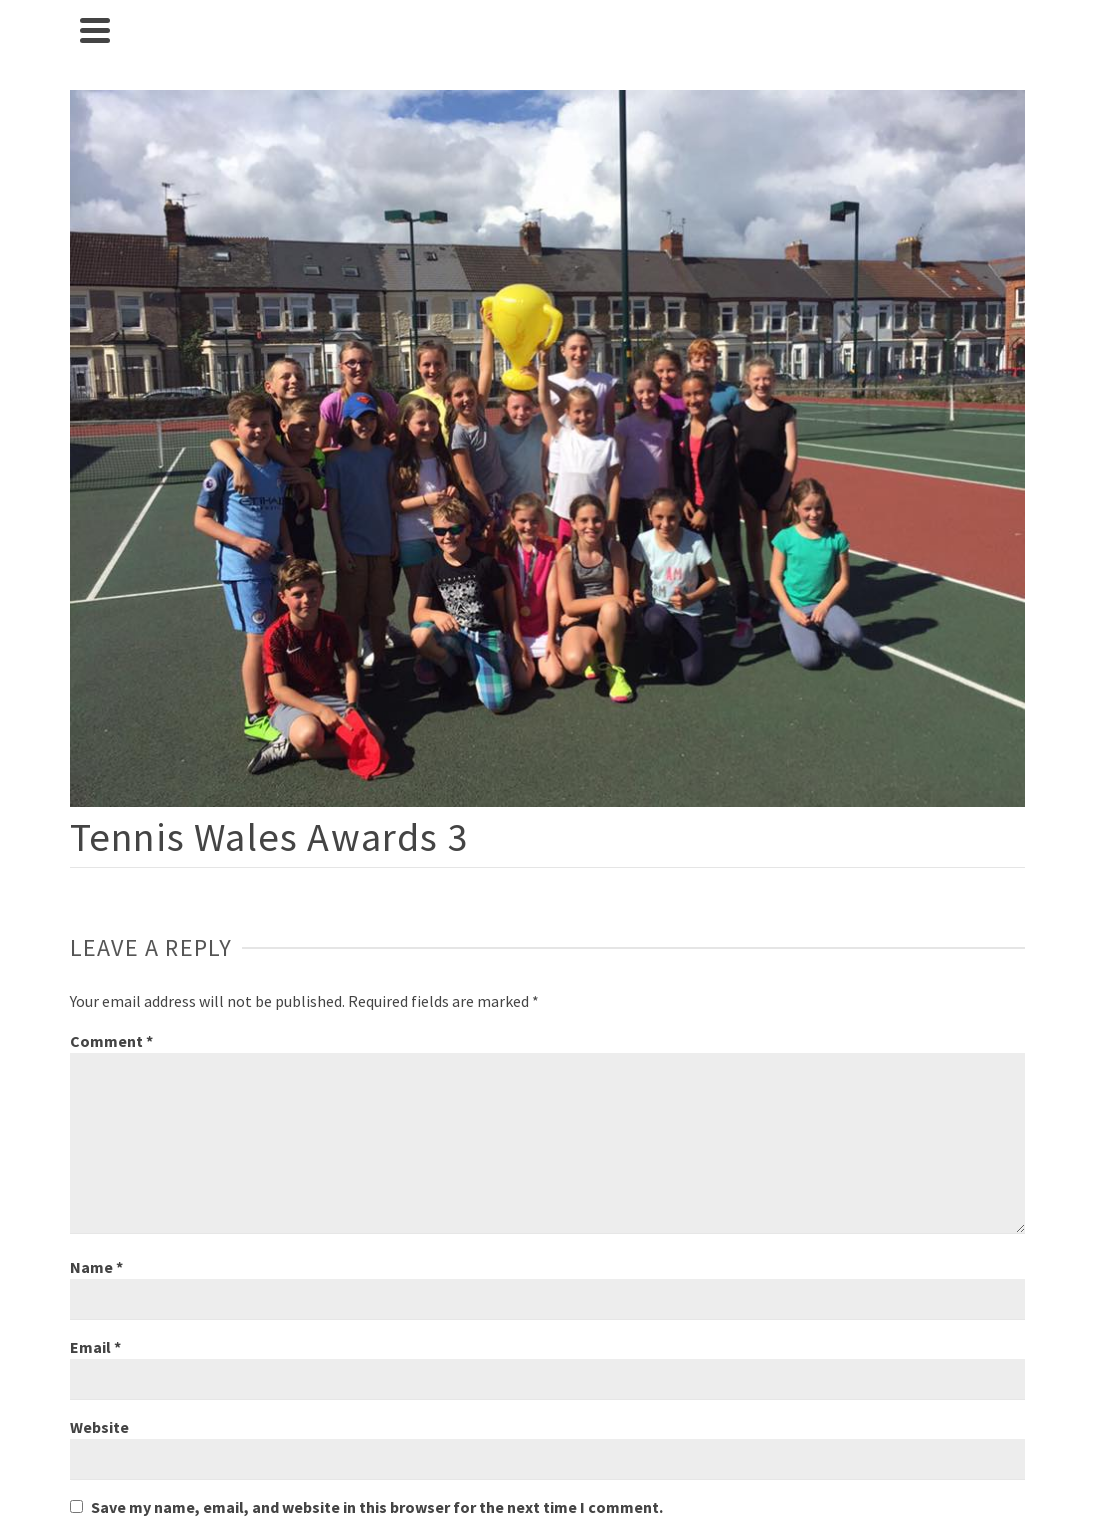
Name (96, 1267)
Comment (111, 1041)
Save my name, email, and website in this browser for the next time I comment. (377, 1507)
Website (99, 1427)
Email (95, 1347)
